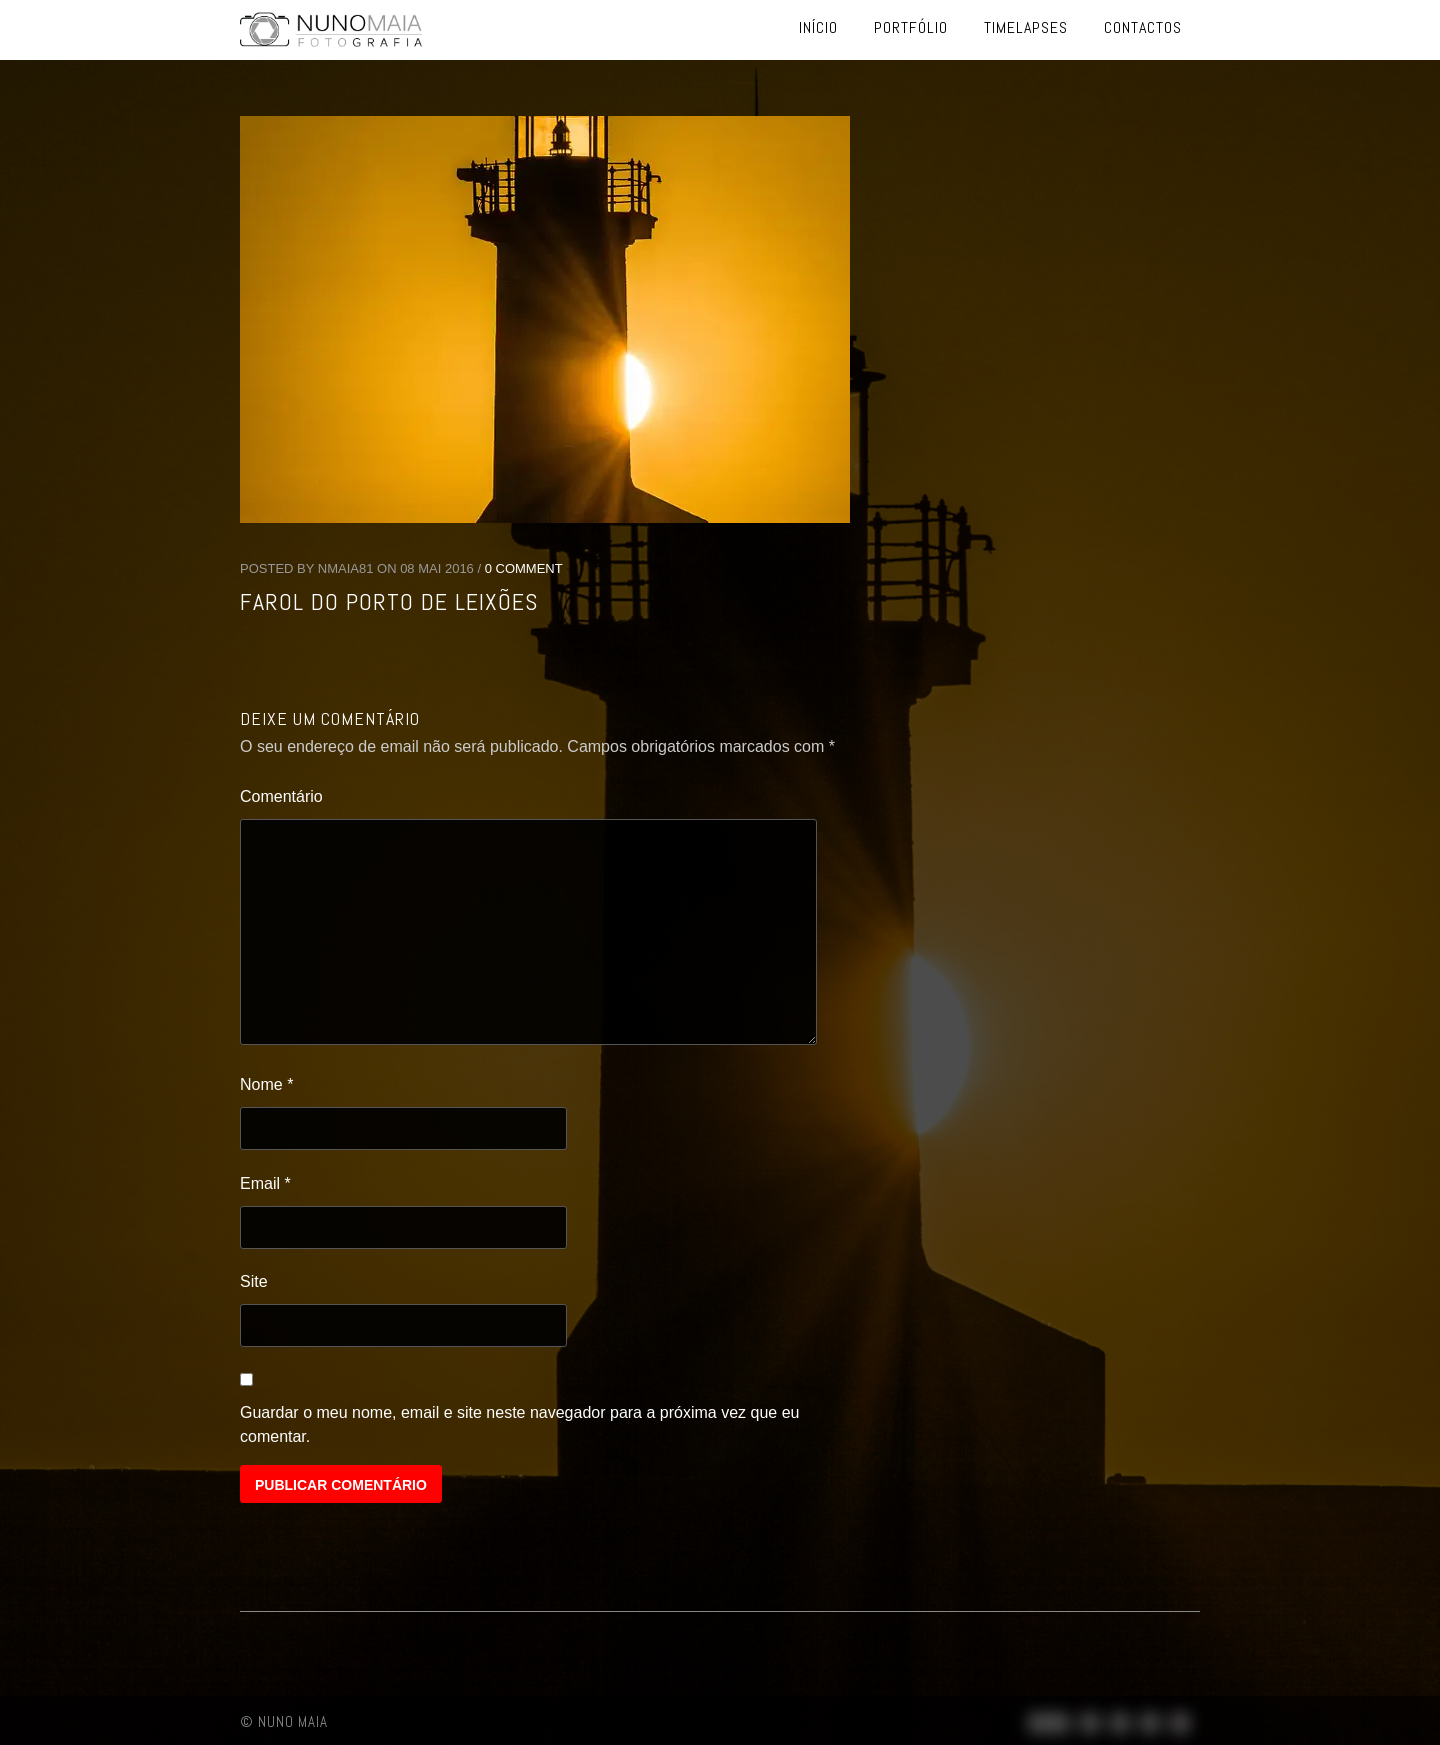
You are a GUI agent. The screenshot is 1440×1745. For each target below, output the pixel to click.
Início (818, 27)
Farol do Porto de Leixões (389, 601)
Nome (266, 1084)
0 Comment (524, 568)
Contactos (1143, 27)
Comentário (281, 796)
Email (265, 1183)
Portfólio (911, 27)
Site (254, 1281)
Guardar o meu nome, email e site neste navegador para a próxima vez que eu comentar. (519, 1424)
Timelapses (1026, 27)
